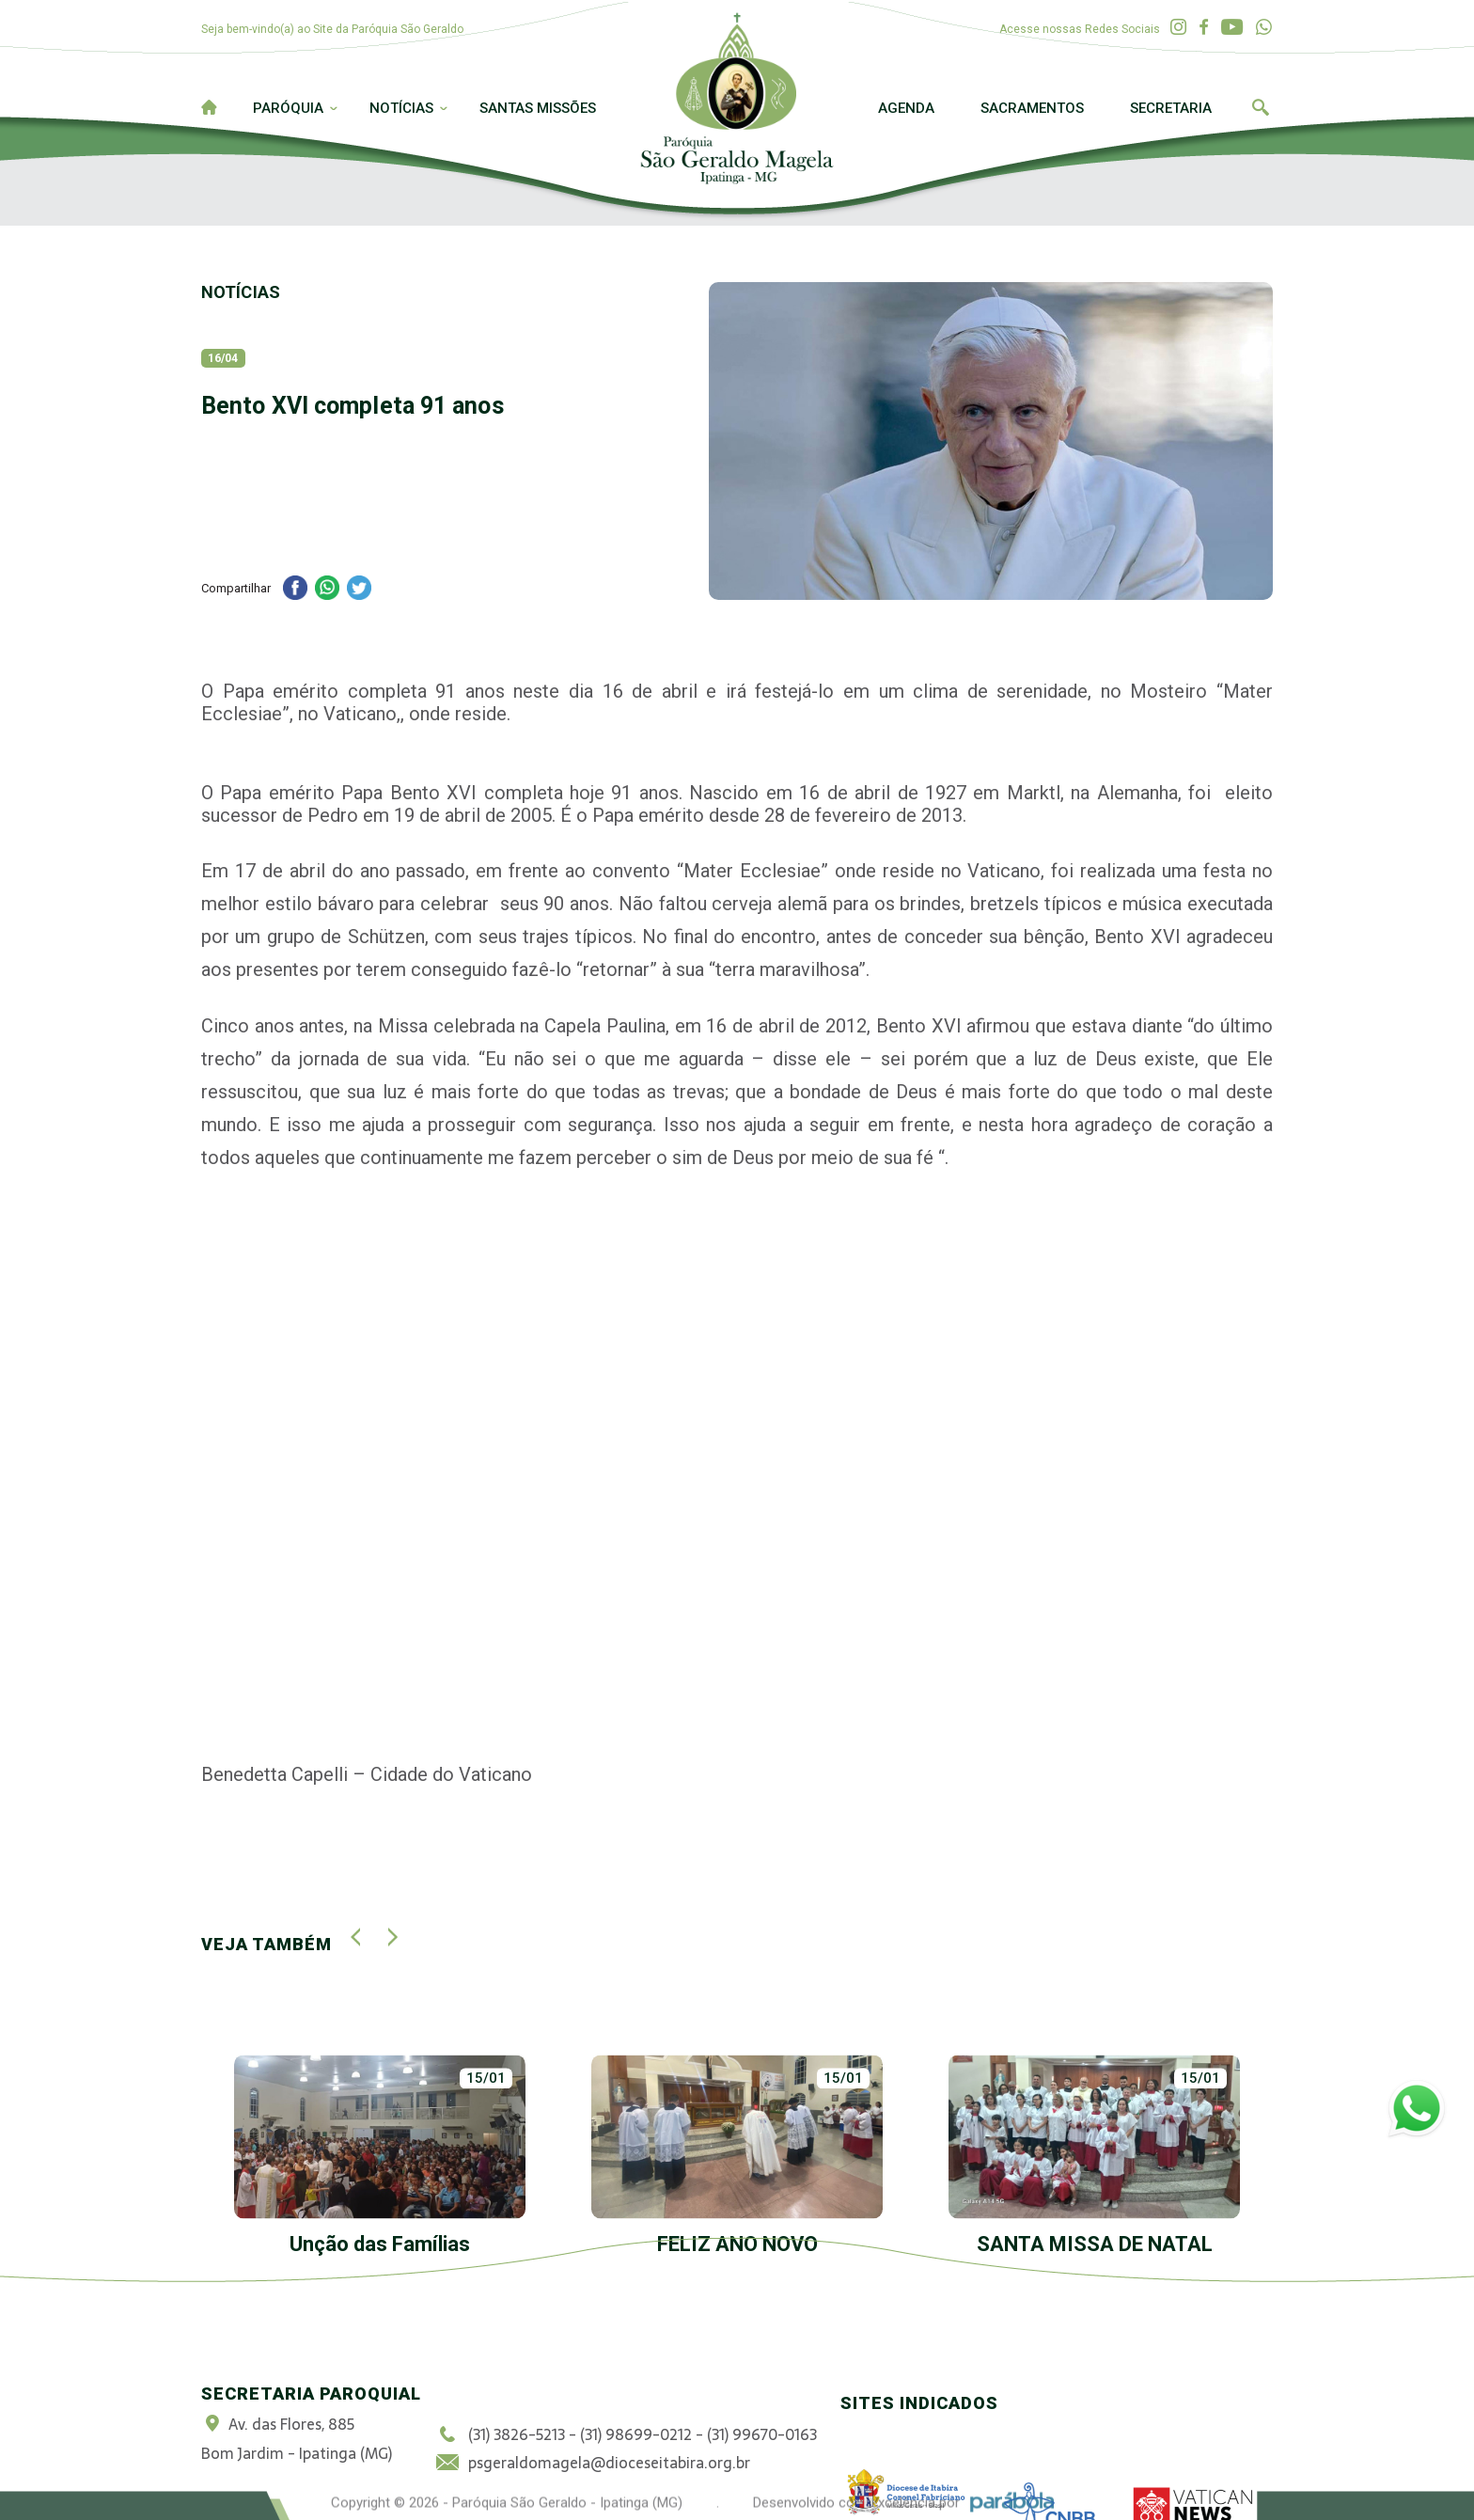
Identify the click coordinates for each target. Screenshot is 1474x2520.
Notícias (401, 108)
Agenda (906, 108)
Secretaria (1171, 108)
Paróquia (288, 108)
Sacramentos (1032, 108)
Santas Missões (537, 108)
